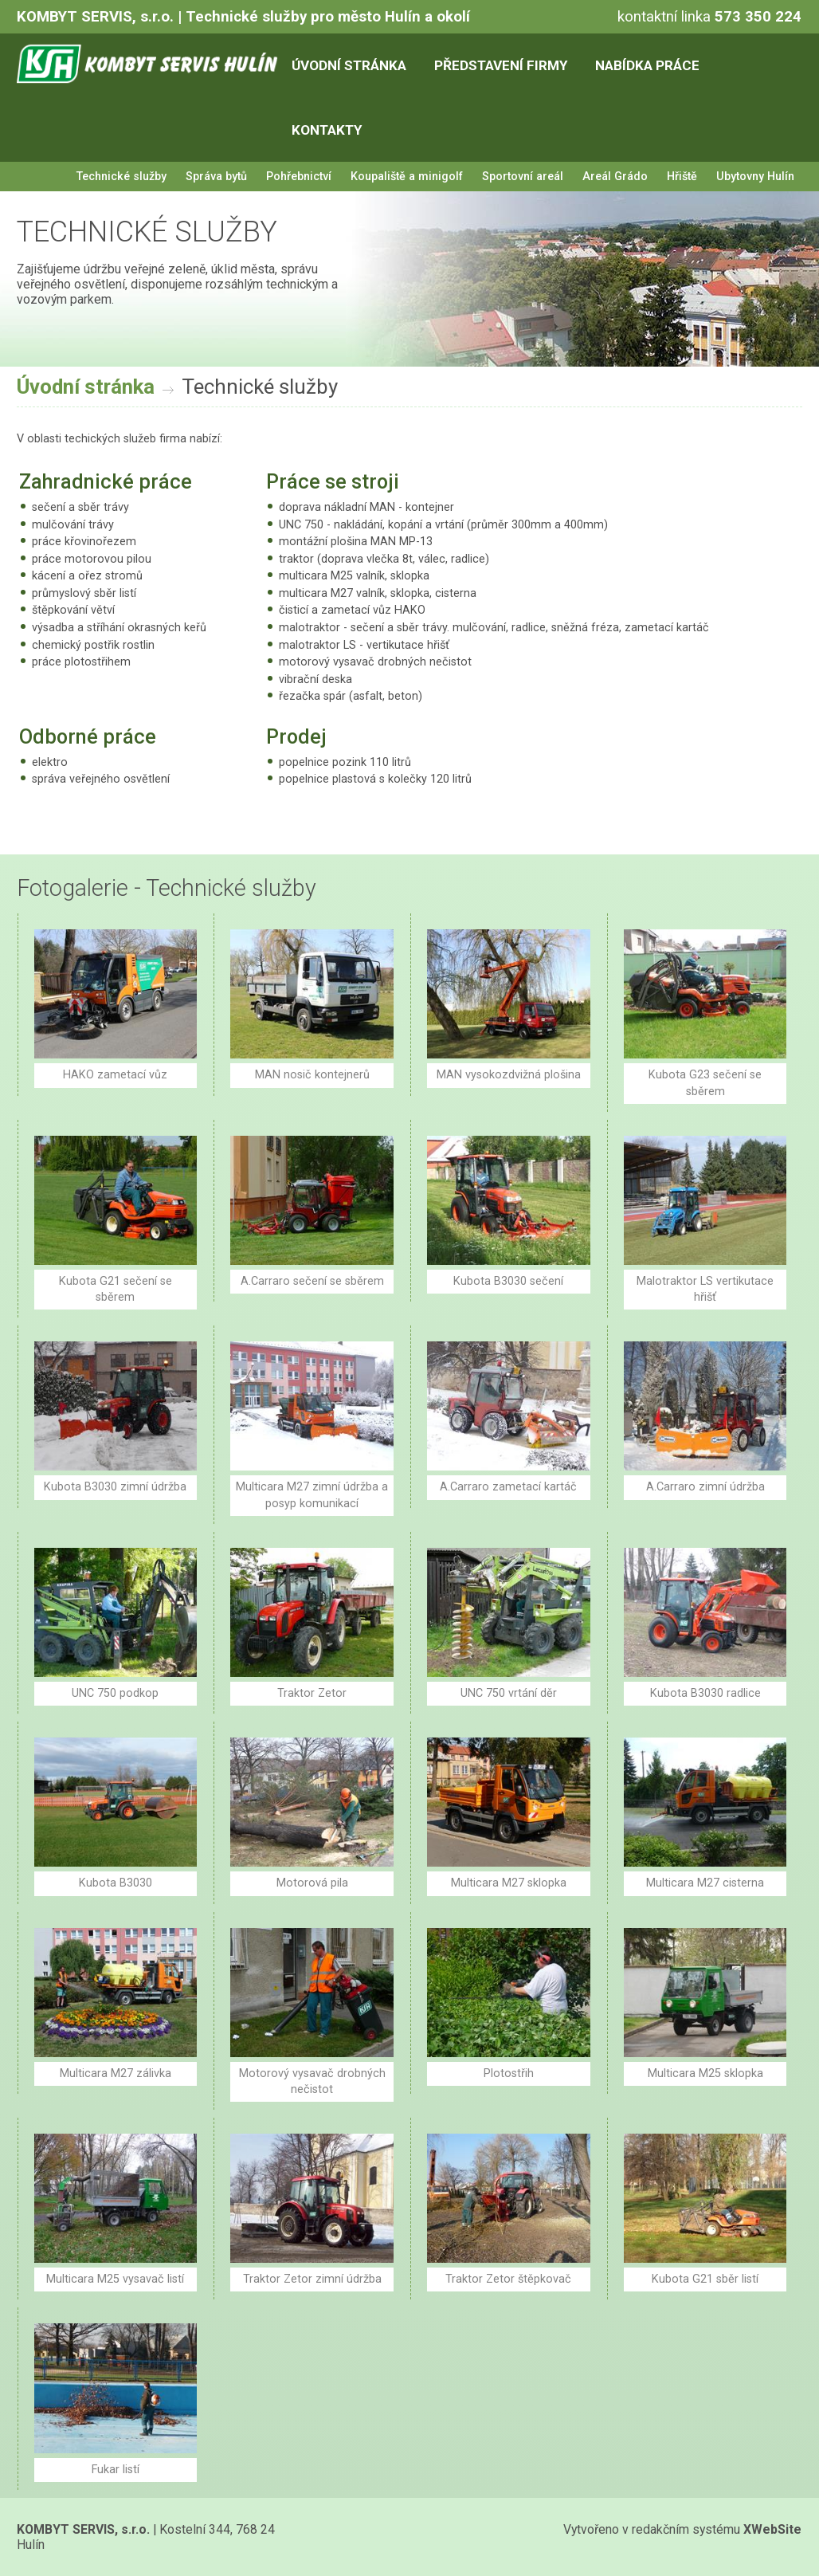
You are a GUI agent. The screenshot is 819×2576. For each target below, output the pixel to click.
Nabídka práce (647, 65)
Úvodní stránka (349, 65)
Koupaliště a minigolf (407, 176)
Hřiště (682, 176)
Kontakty (327, 130)
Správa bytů (216, 176)
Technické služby (121, 176)
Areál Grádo (615, 176)
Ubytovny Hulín (755, 176)
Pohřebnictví (298, 176)
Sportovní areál (522, 176)
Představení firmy (500, 65)
